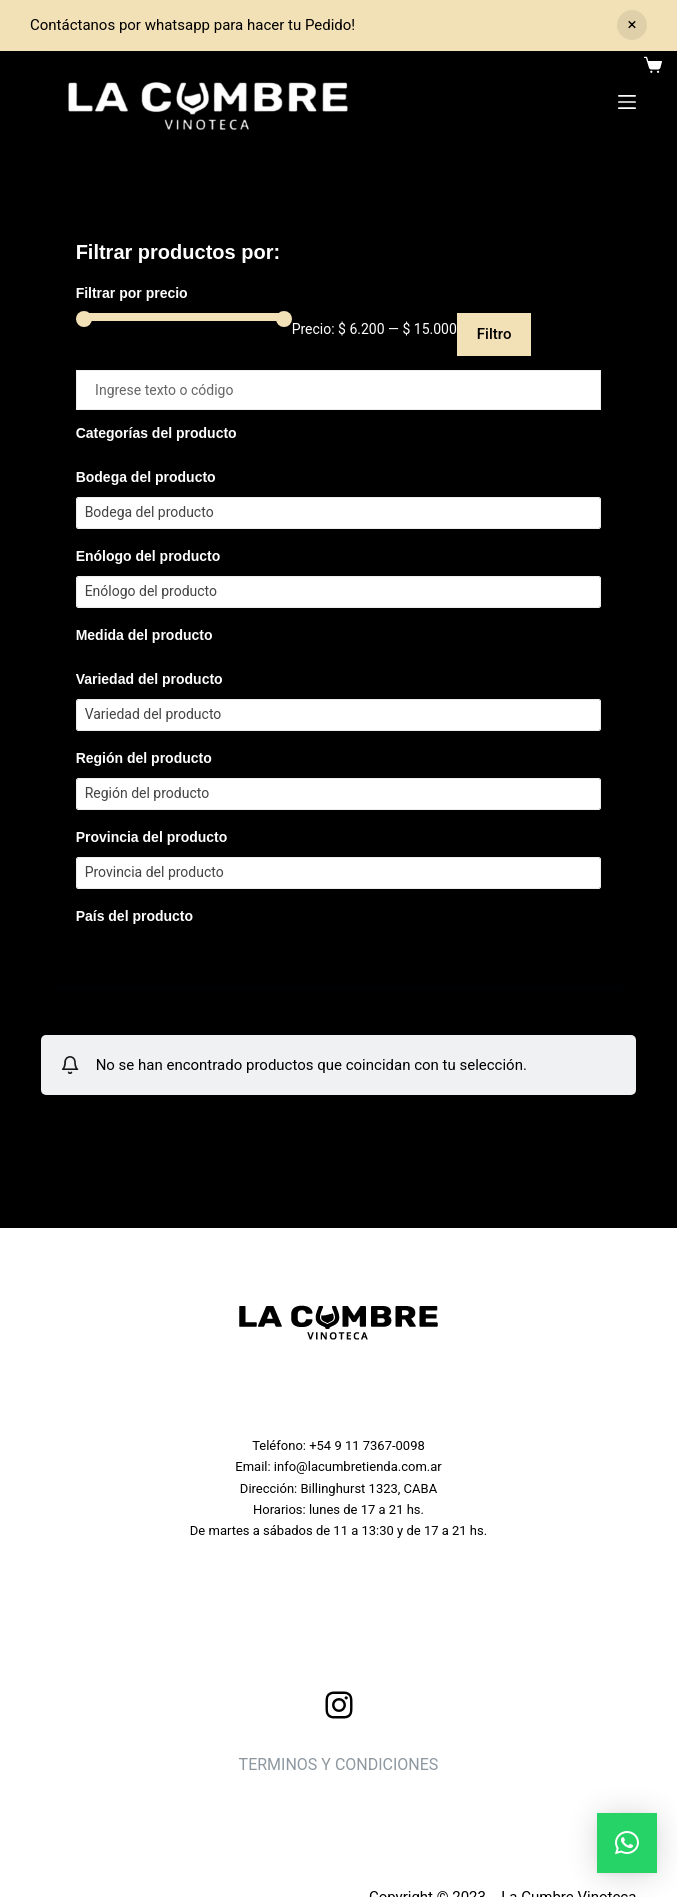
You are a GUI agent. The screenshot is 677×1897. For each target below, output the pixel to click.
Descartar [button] (632, 25)
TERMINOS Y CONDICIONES (339, 1764)
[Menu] (627, 102)
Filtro (494, 334)
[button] (627, 1843)
